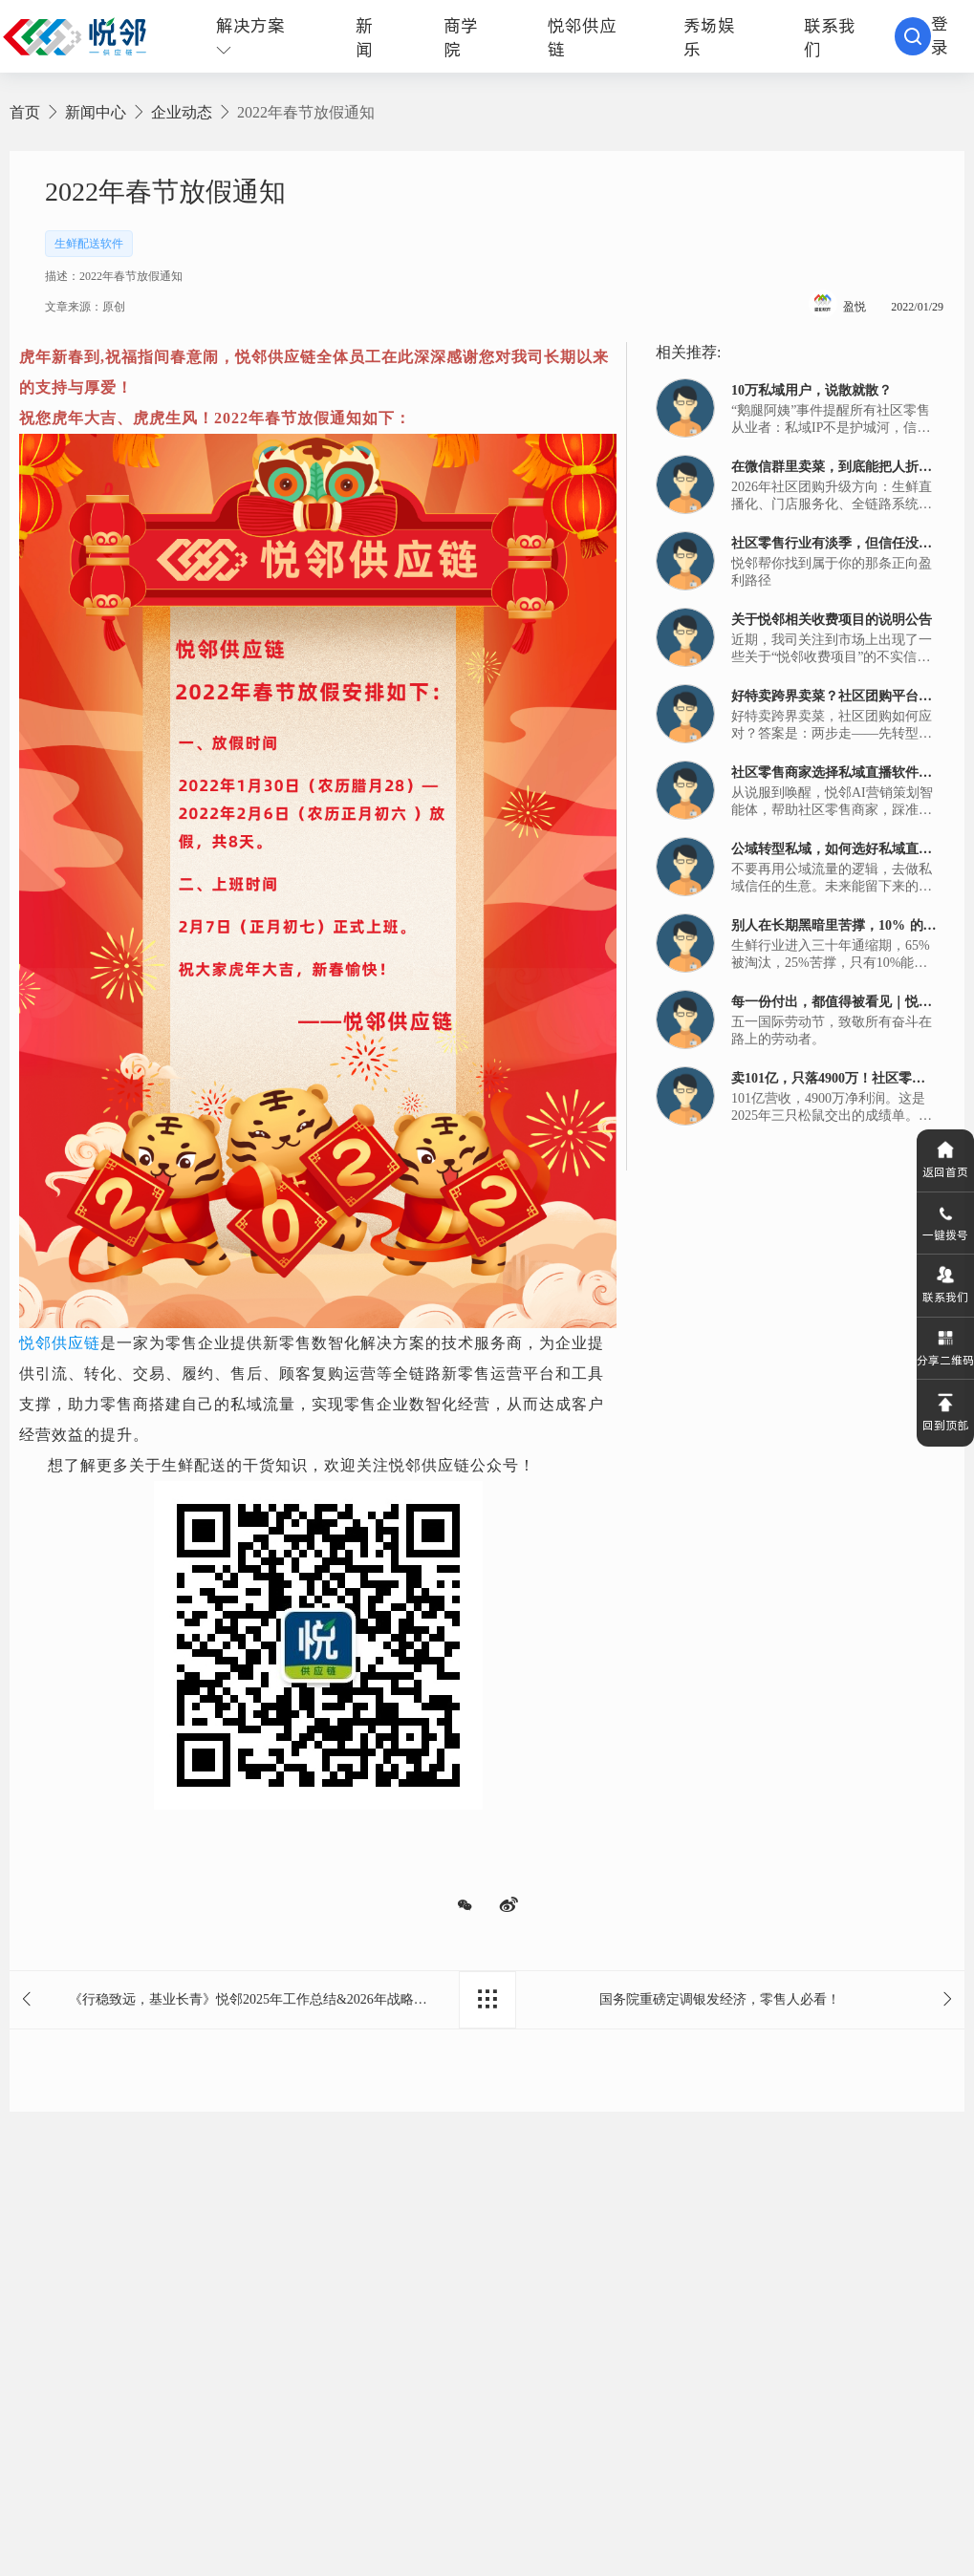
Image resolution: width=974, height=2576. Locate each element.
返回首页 (945, 1152)
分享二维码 (945, 1356)
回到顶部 (945, 1424)
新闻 (364, 37)
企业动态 (181, 112)
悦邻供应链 (59, 1343)
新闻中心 (95, 112)
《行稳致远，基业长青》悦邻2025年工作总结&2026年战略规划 (255, 1999)
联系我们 (945, 1288)
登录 (939, 35)
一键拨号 (945, 1220)
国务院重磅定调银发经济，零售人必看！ (719, 1999)
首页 (25, 112)
